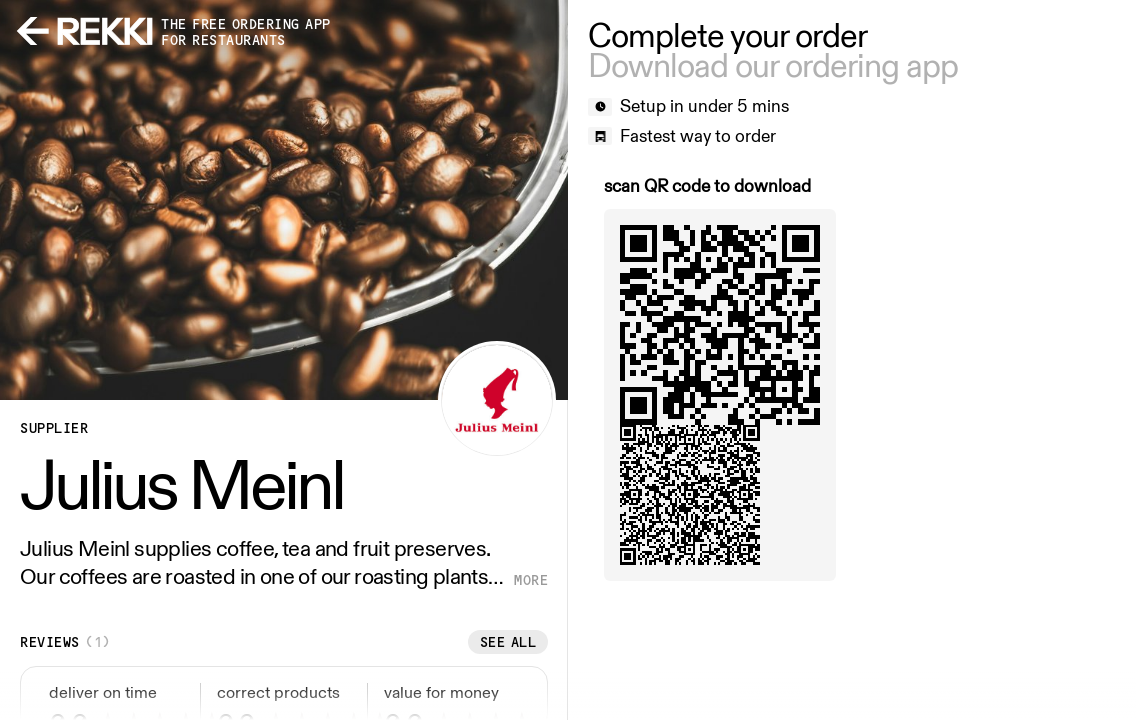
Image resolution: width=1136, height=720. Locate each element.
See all (508, 642)
